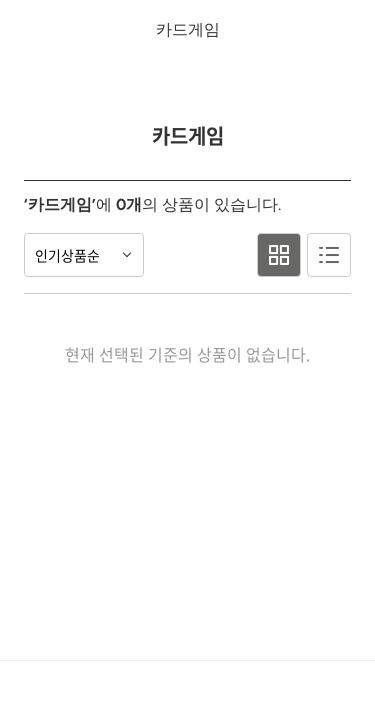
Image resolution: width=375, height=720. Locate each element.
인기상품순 (67, 255)
